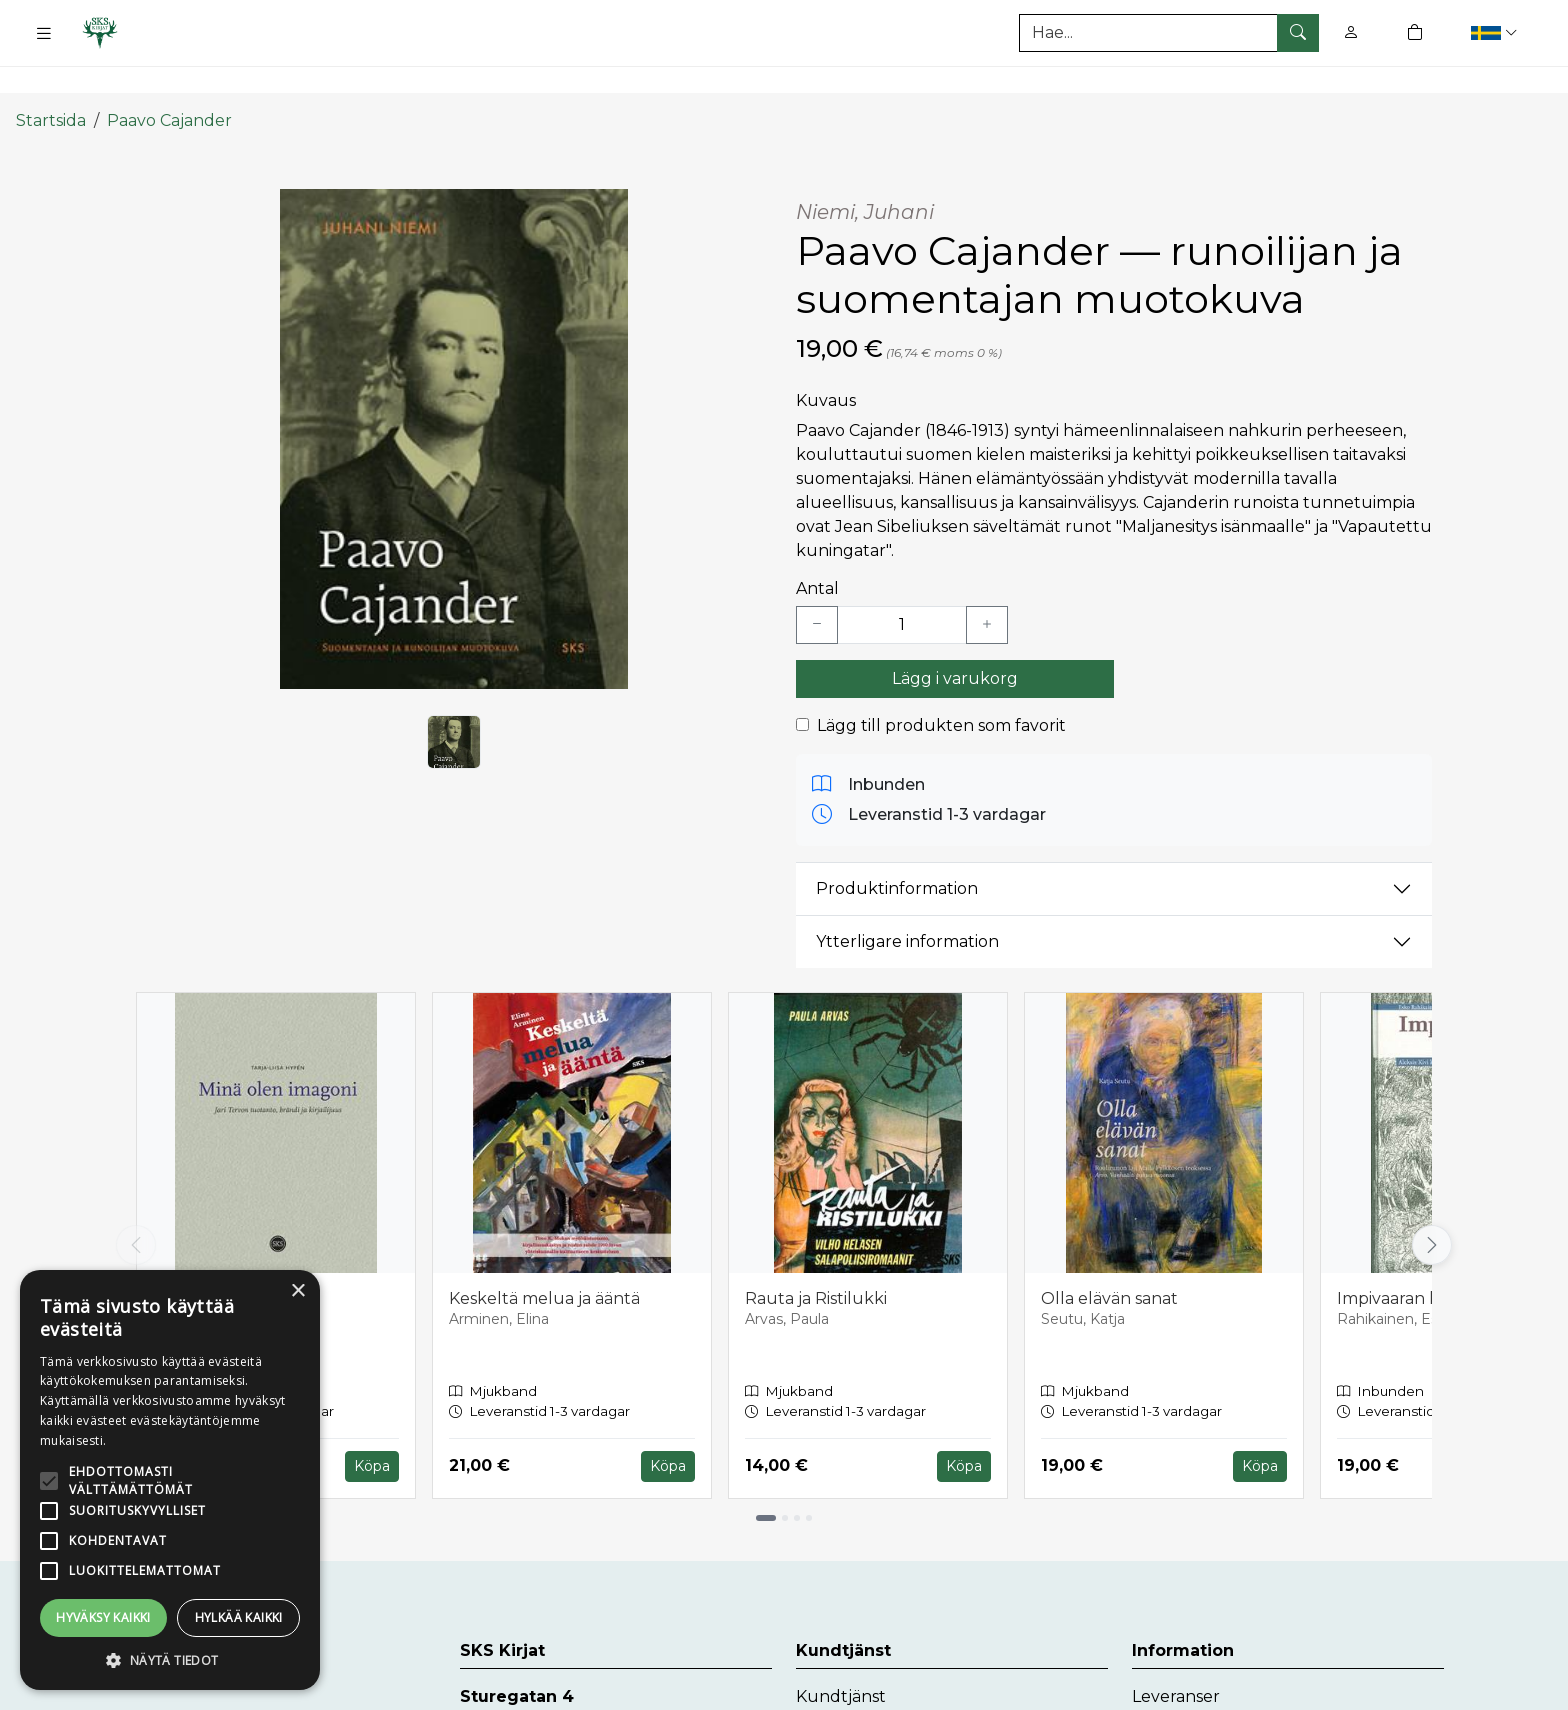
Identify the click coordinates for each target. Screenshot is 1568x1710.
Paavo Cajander (169, 82)
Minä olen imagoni (225, 1259)
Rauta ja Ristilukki (816, 1259)
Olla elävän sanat (1109, 1259)
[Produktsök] (1169, 33)
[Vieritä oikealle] (1432, 1207)
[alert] (170, 1480)
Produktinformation (897, 850)
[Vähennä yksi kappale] (817, 586)
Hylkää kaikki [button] (239, 1617)
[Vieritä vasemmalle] (136, 1207)
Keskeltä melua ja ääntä (544, 1259)
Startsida (51, 82)
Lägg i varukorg (955, 639)
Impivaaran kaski (1402, 1259)
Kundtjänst (841, 1658)
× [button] (297, 1291)
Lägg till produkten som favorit (941, 686)
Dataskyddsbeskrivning (1225, 1690)
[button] (1496, 32)
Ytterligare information (907, 903)
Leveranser (1176, 1658)
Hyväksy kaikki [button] (103, 1617)
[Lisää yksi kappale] (987, 586)
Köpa (372, 1428)
